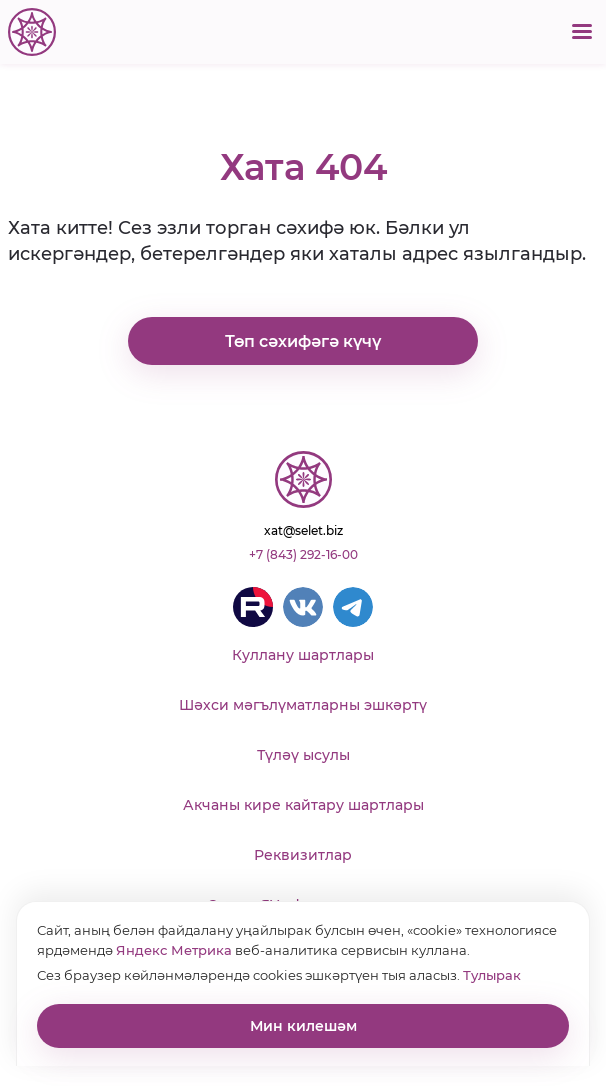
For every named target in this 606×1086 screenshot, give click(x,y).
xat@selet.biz (303, 530)
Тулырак (492, 975)
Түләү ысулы (303, 755)
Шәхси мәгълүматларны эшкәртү (303, 705)
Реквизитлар (303, 855)
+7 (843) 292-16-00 (303, 554)
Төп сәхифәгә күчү (303, 341)
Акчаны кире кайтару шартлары (303, 805)
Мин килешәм (303, 1026)
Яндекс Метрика (174, 950)
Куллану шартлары (303, 655)
